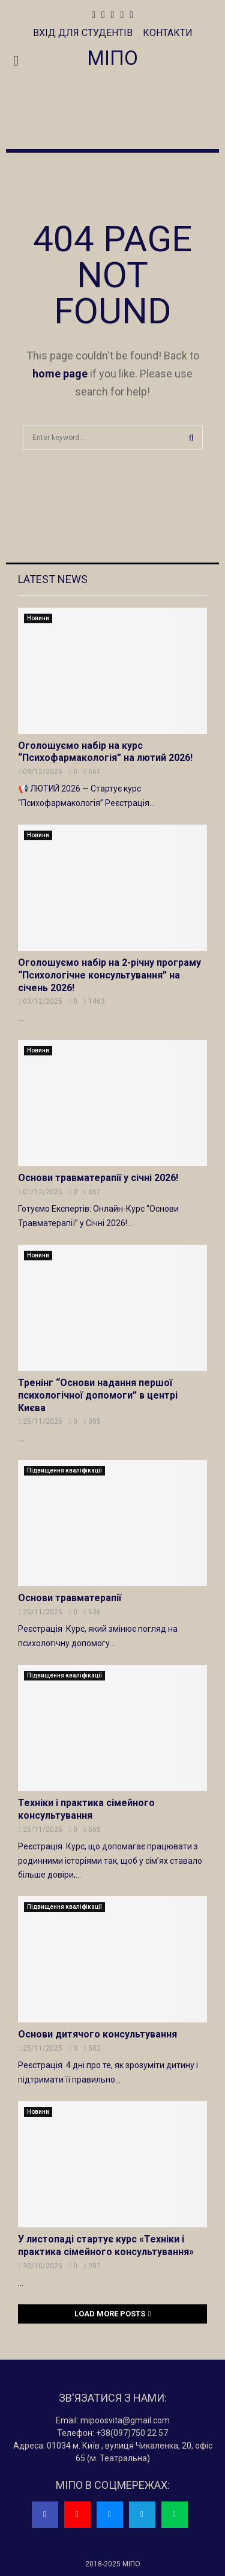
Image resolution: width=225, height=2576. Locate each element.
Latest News (53, 579)
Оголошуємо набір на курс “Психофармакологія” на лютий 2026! (105, 752)
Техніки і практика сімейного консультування (86, 1809)
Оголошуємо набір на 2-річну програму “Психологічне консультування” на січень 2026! (109, 975)
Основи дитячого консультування (97, 2034)
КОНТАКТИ (168, 32)
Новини (38, 618)
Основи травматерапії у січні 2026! (98, 1177)
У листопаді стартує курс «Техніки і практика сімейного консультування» (106, 2245)
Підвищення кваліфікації (64, 1470)
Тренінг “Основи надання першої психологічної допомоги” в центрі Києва (98, 1395)
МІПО (112, 58)
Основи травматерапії (69, 1598)
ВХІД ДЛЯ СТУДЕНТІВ (83, 32)
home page (60, 373)
